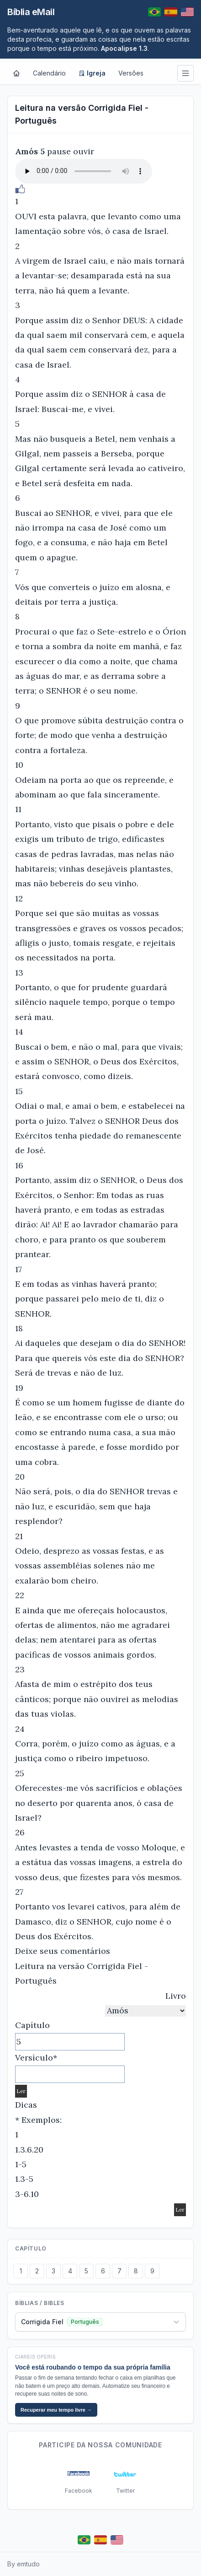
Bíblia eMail (30, 11)
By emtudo (23, 2564)
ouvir (83, 151)
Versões (130, 73)
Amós (26, 151)
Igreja (92, 73)
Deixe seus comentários (62, 1951)
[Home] (16, 73)
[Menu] (185, 73)
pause (59, 151)
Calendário (49, 73)
